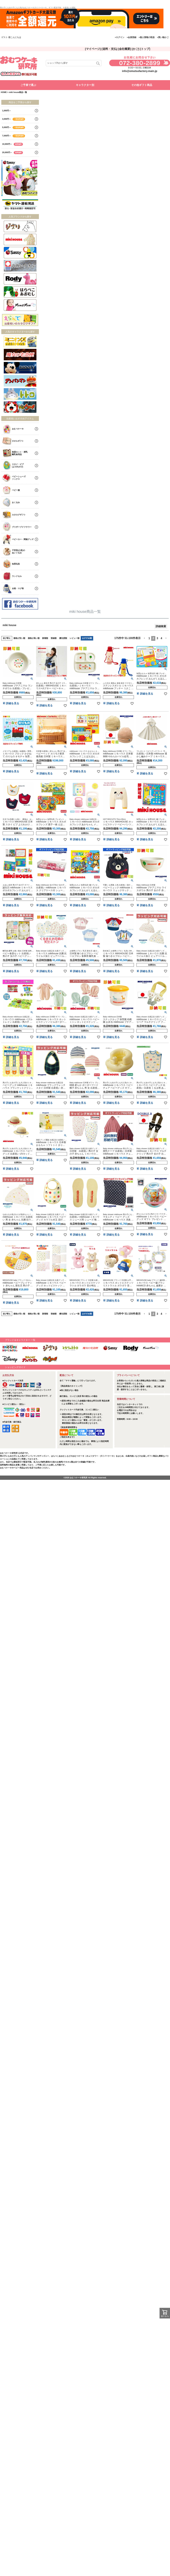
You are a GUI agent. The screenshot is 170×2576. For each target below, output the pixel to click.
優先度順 (63, 638)
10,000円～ (12, 144)
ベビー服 (16, 490)
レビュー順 (74, 638)
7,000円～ (13, 135)
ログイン (120, 37)
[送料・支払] (109, 48)
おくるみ (16, 502)
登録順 (54, 638)
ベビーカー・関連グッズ (23, 539)
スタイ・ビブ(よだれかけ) (18, 465)
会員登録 (132, 37)
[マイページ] (93, 48)
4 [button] (161, 638)
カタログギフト (19, 515)
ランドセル (17, 576)
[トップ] (145, 48)
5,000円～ (13, 127)
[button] (144, 638)
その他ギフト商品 (141, 85)
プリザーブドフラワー (22, 527)
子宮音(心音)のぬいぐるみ (18, 551)
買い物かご (163, 37)
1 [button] (149, 638)
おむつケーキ (18, 429)
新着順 (45, 638)
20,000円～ (12, 152)
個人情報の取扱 (147, 37)
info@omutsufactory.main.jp (139, 71)
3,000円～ (13, 119)
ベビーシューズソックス (19, 477)
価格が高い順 (34, 638)
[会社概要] (124, 48)
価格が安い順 (19, 638)
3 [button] (157, 638)
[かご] (135, 48)
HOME (4, 92)
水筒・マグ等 (18, 588)
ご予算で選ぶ (28, 85)
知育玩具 (16, 564)
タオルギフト (18, 441)
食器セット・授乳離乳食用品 (20, 453)
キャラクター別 (85, 85)
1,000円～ (6, 111)
